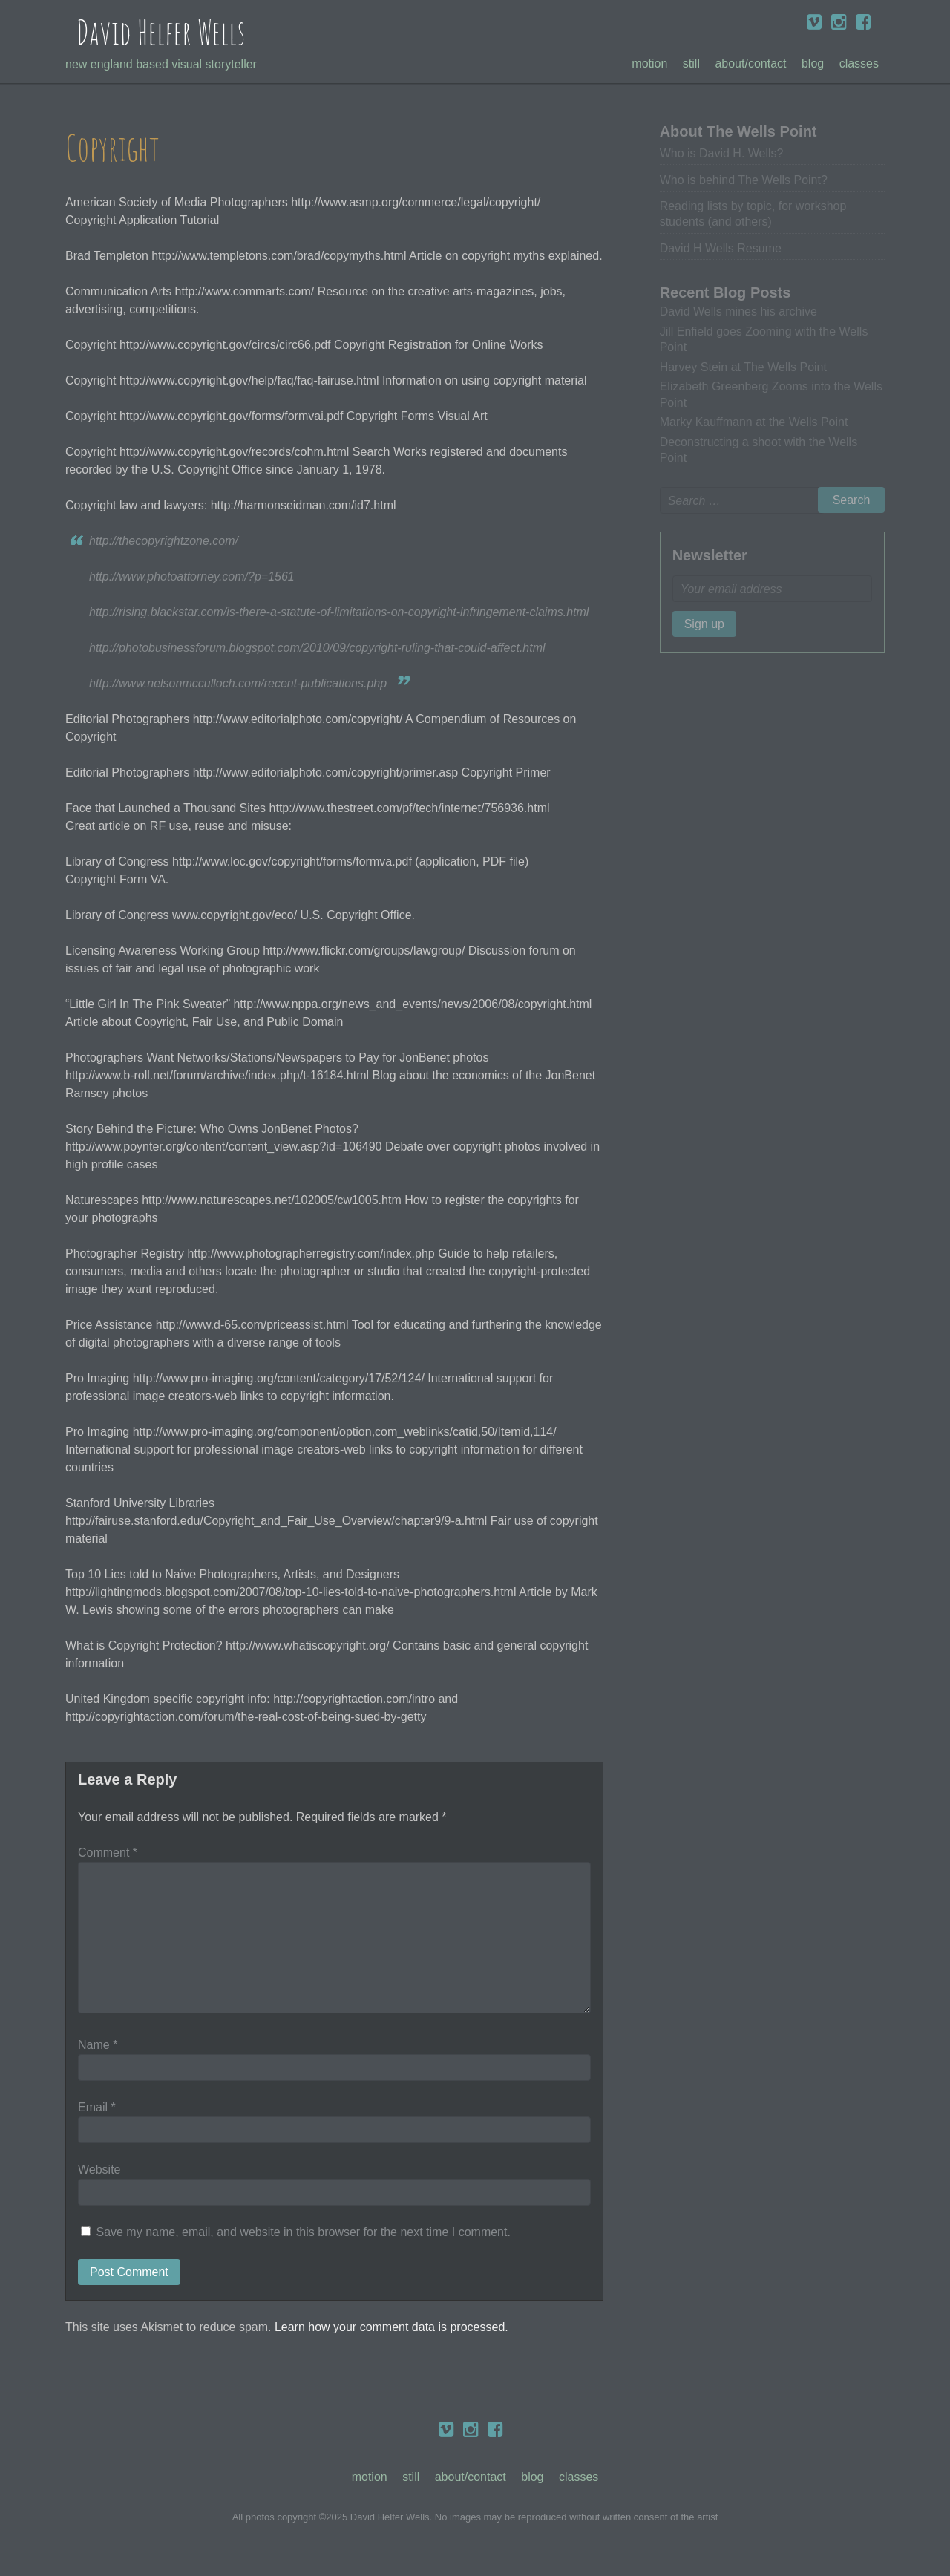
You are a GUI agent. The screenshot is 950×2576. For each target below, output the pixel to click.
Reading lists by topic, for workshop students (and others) (753, 214)
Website (99, 2169)
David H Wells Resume (721, 248)
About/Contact (750, 63)
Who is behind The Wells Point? (744, 180)
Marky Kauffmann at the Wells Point (754, 422)
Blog (813, 63)
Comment (107, 1852)
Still (691, 63)
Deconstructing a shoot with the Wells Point (759, 450)
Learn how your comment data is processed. (391, 2327)
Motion (649, 63)
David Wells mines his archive (738, 311)
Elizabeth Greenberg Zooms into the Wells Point (771, 394)
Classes (859, 63)
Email (97, 2107)
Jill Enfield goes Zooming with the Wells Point (764, 339)
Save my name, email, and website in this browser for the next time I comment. (303, 2232)
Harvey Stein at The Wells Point (743, 367)
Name (97, 2045)
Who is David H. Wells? (722, 153)
